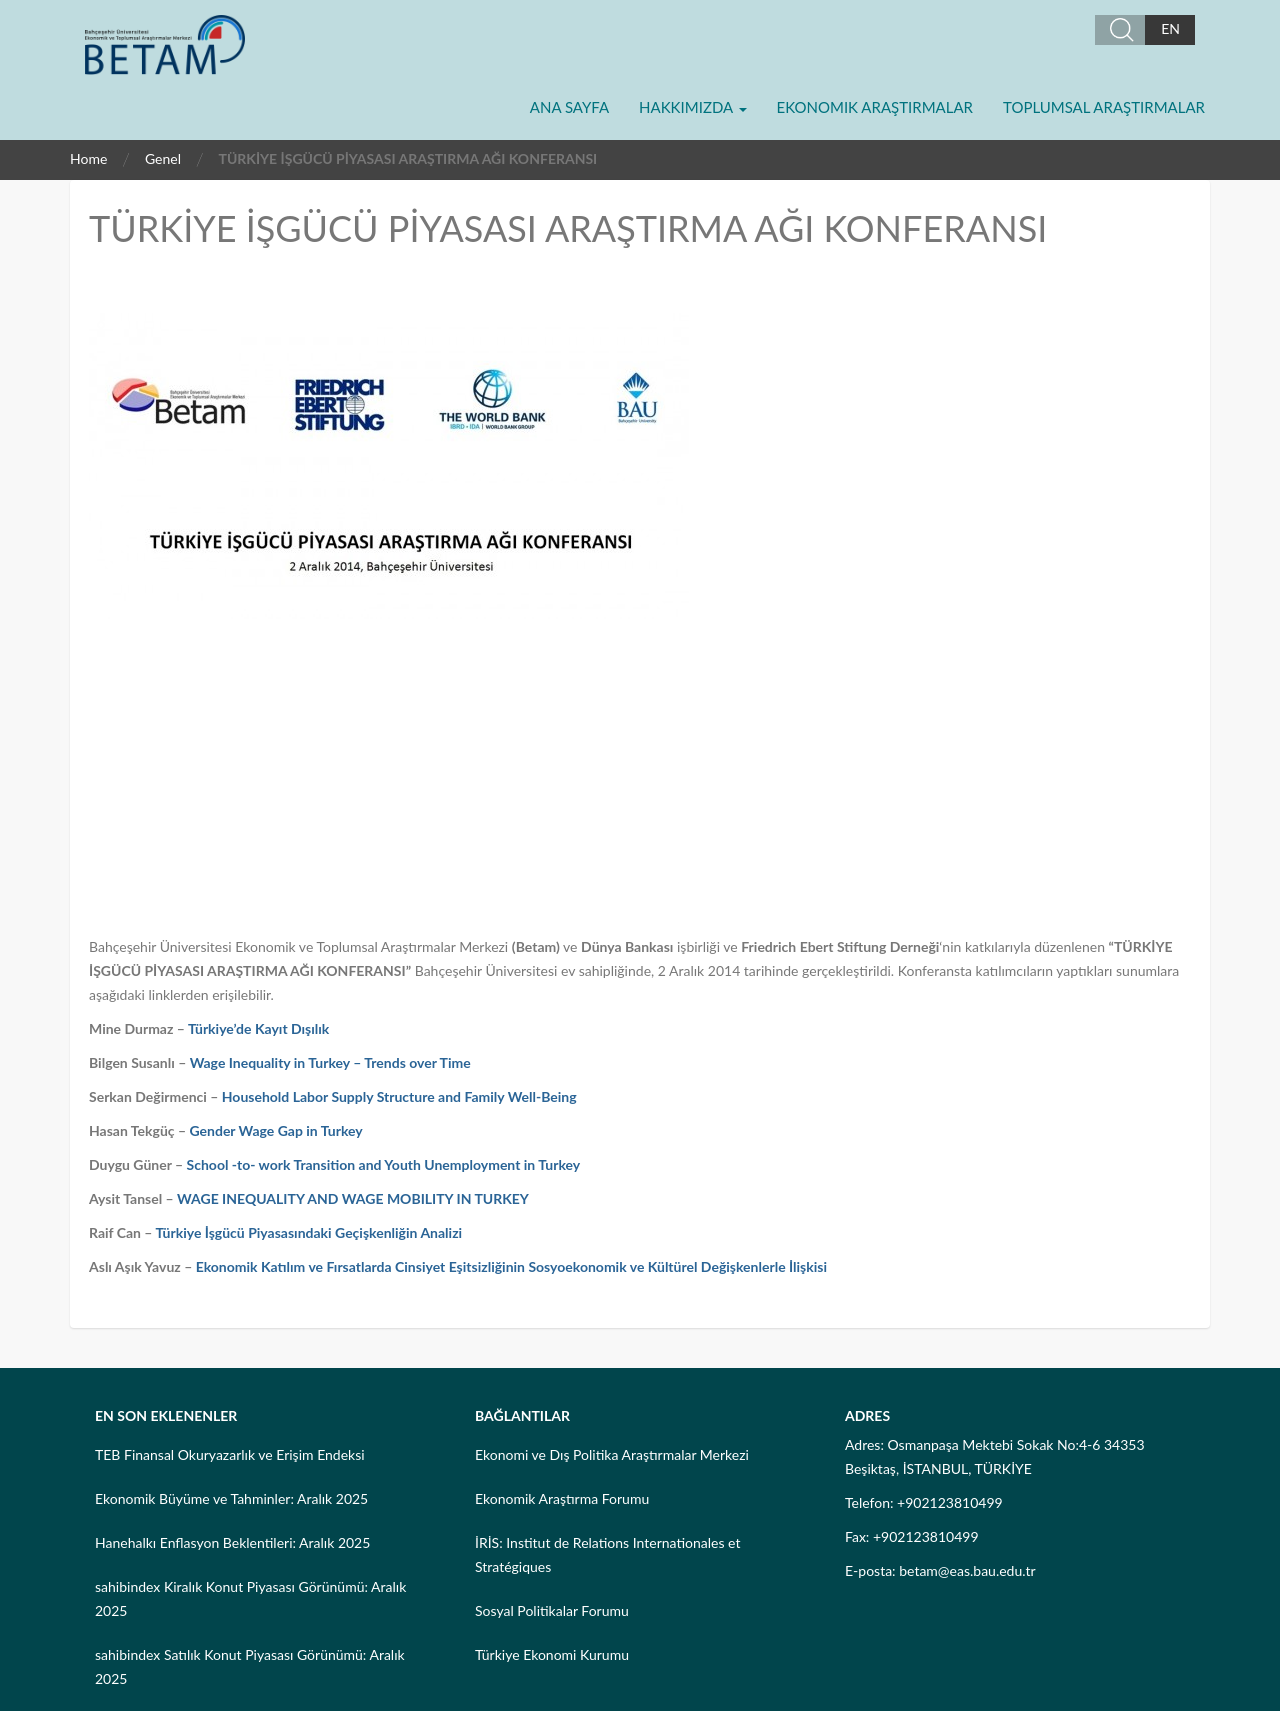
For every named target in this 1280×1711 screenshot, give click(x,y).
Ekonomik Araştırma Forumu (562, 1498)
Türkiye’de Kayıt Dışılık (258, 1028)
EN (1170, 28)
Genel (163, 158)
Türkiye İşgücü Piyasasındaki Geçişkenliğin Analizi (308, 1232)
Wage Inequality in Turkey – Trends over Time (330, 1062)
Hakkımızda (692, 107)
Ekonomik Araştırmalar (875, 107)
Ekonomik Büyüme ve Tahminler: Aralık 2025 (231, 1498)
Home (88, 158)
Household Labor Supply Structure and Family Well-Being (399, 1096)
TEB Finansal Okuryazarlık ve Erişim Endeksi (230, 1454)
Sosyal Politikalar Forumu (552, 1610)
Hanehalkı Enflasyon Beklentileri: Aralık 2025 (232, 1542)
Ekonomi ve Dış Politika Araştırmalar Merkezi (612, 1454)
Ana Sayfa (569, 107)
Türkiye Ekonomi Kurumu (552, 1654)
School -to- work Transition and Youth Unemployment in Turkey (384, 1164)
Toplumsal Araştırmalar (1104, 107)
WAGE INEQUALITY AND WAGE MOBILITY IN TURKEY (353, 1198)
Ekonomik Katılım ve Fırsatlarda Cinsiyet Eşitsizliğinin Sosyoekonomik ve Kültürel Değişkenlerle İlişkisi (511, 1266)
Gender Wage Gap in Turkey (276, 1130)
